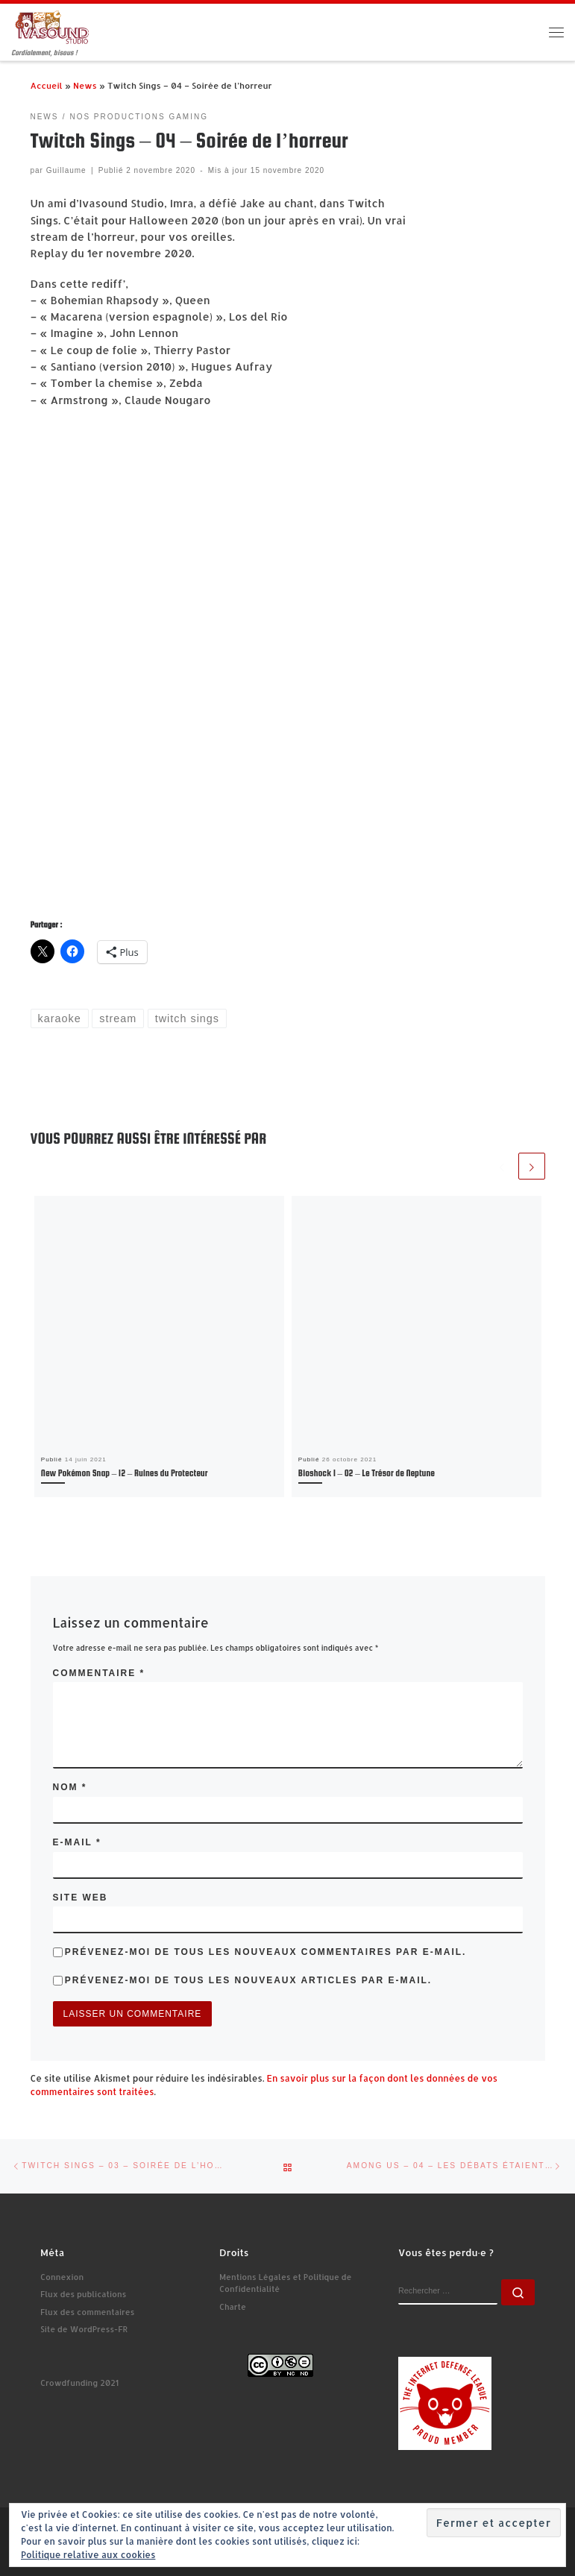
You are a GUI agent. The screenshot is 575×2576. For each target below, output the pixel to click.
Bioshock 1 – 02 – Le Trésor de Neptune (366, 1473)
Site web (80, 1897)
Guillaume (66, 170)
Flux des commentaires (87, 2312)
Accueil (47, 85)
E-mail (77, 1842)
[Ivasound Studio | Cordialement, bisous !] (52, 26)
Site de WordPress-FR (84, 2329)
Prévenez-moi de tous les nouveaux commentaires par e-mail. (266, 1952)
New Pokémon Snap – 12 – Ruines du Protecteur (124, 1473)
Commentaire (99, 1673)
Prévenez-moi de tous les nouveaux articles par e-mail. (248, 1980)
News (85, 85)
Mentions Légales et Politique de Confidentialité (285, 2283)
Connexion (62, 2277)
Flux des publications (83, 2294)
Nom (70, 1787)
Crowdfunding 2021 (79, 2383)
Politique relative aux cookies (88, 2554)
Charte (232, 2307)
